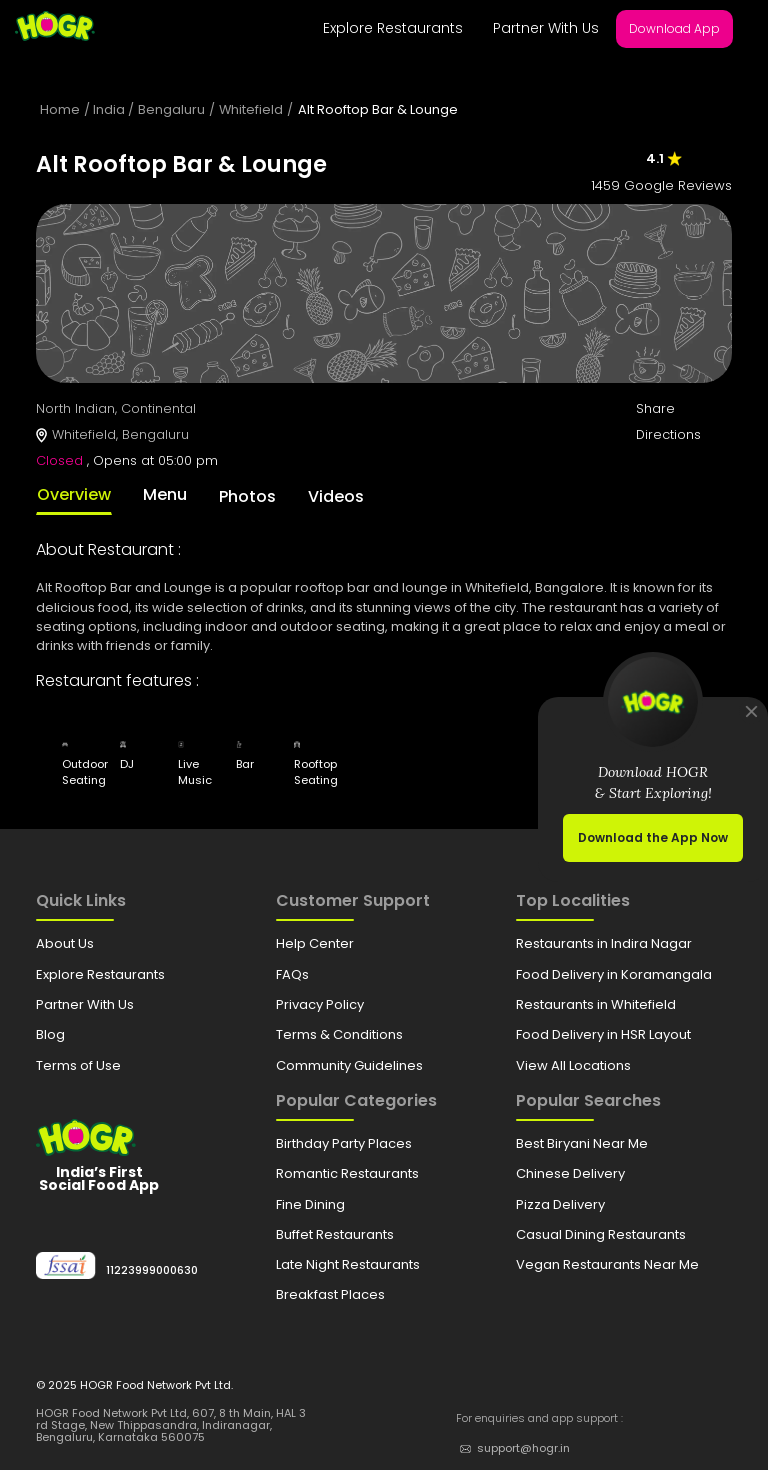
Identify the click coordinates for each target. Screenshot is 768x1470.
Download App (674, 28)
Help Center (315, 943)
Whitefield (251, 109)
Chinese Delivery (570, 1173)
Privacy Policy (320, 1004)
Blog (50, 1034)
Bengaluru (171, 109)
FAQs (292, 974)
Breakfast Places (330, 1294)
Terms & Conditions (339, 1034)
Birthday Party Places (344, 1143)
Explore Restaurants (393, 28)
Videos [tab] (336, 496)
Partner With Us (546, 28)
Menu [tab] (165, 494)
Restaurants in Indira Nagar (604, 943)
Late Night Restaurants (348, 1264)
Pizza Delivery (560, 1204)
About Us (65, 943)
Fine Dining (310, 1204)
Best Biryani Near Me (582, 1143)
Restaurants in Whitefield (596, 1004)
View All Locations (573, 1065)
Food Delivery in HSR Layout (603, 1034)
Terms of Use (78, 1065)
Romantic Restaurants (347, 1173)
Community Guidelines (349, 1065)
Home (60, 109)
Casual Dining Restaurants (601, 1234)
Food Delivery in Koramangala (614, 974)
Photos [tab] (247, 496)
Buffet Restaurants (335, 1234)
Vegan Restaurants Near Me (607, 1264)
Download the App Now (653, 837)
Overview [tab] (74, 494)
